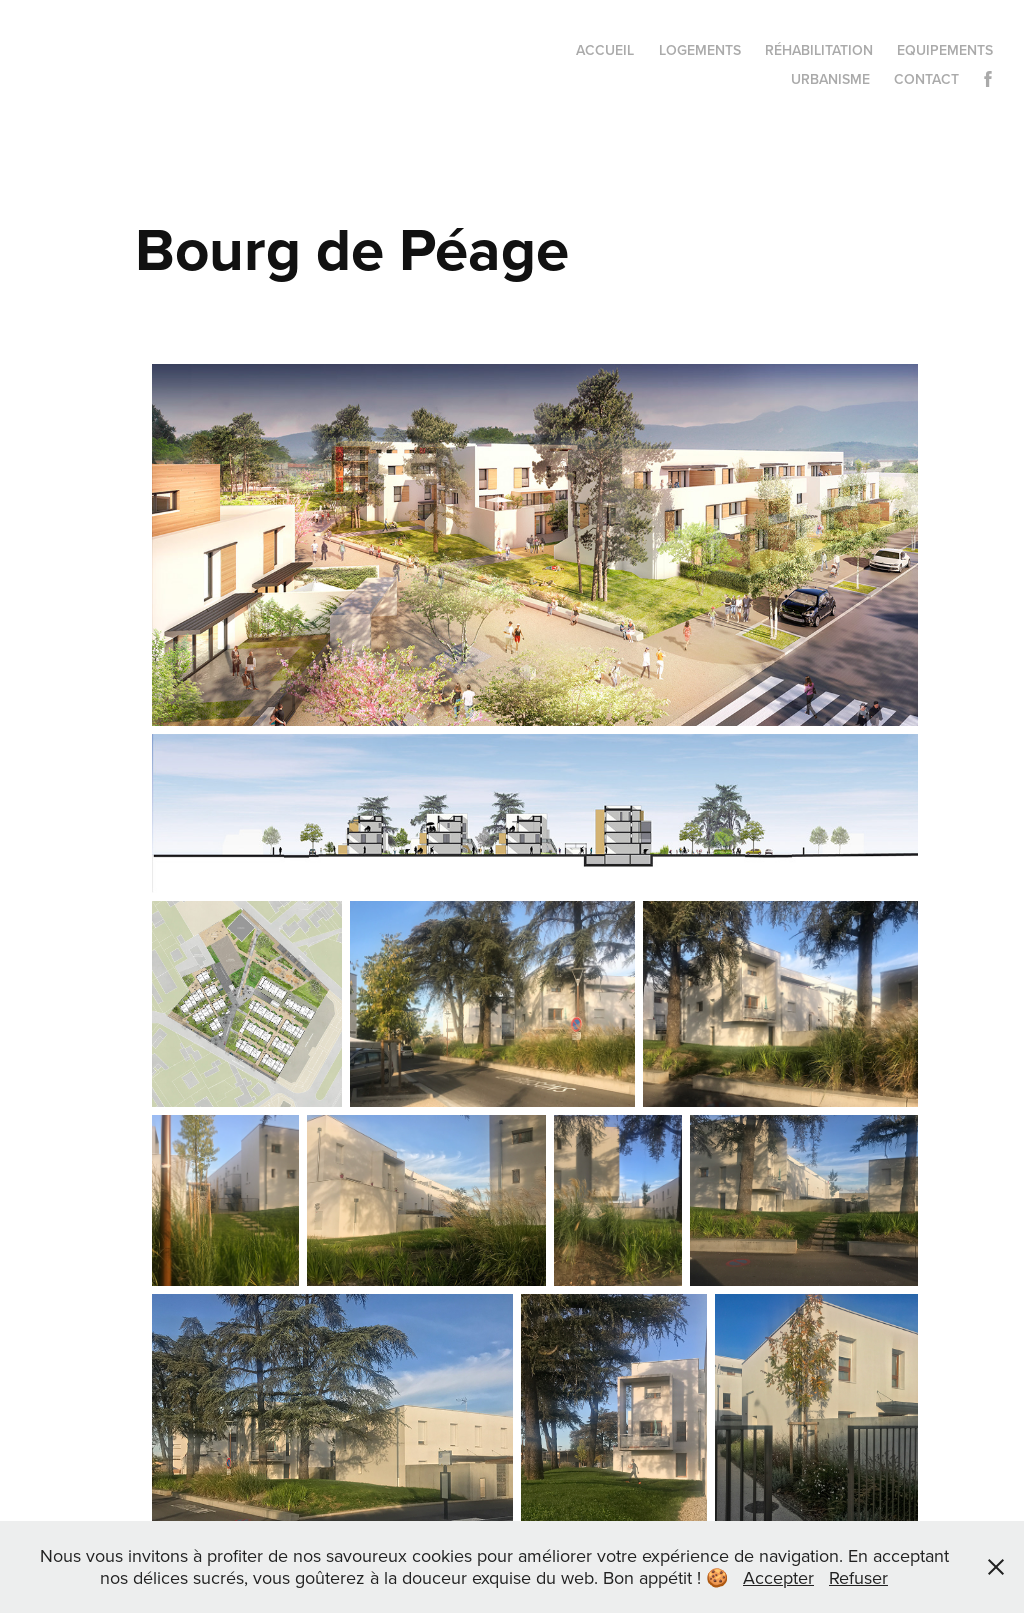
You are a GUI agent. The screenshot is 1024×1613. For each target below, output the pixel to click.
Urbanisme (830, 79)
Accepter (778, 1577)
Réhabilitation (819, 50)
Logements (700, 50)
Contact (926, 79)
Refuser (858, 1577)
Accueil (605, 50)
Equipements (945, 50)
